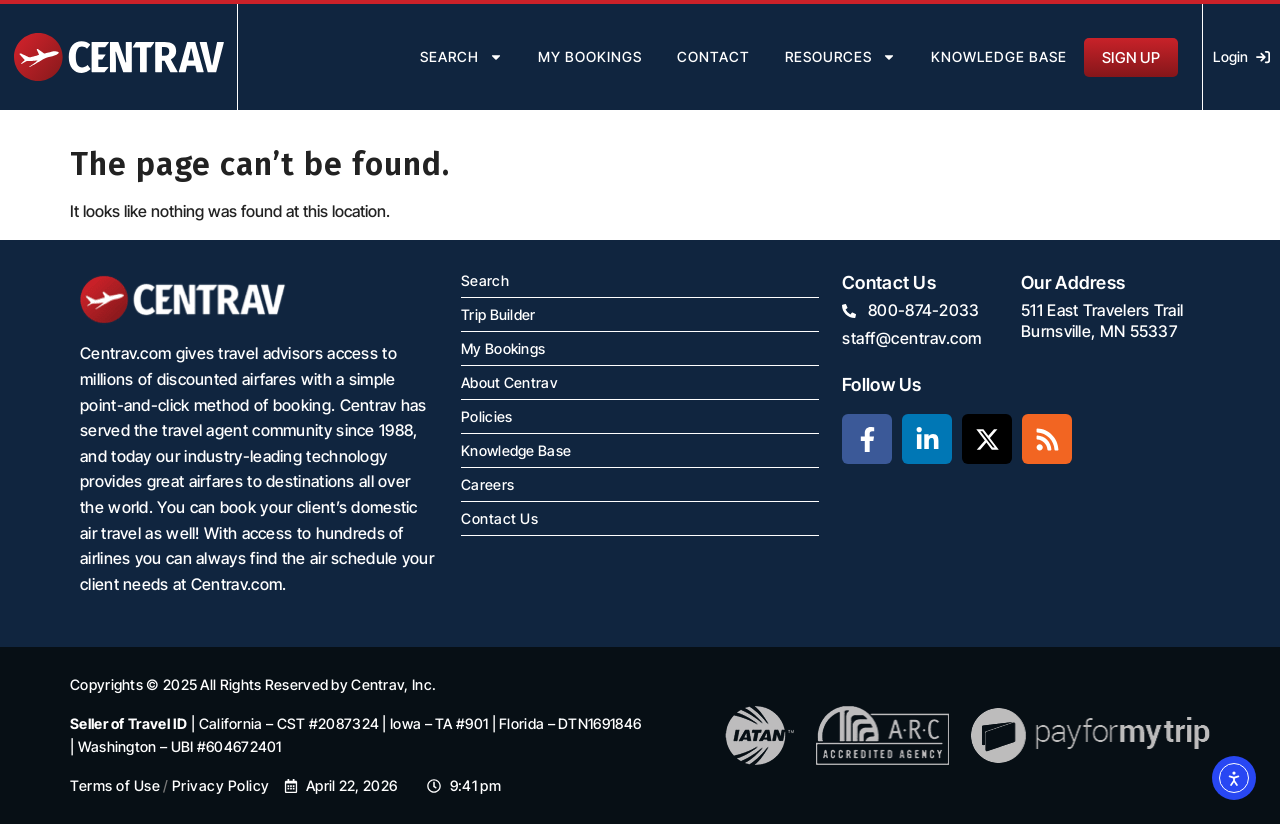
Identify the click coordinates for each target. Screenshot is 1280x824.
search (461, 57)
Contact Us (499, 518)
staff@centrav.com (912, 338)
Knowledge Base (999, 56)
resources (840, 57)
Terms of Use (115, 785)
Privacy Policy (221, 785)
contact (713, 56)
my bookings (590, 56)
